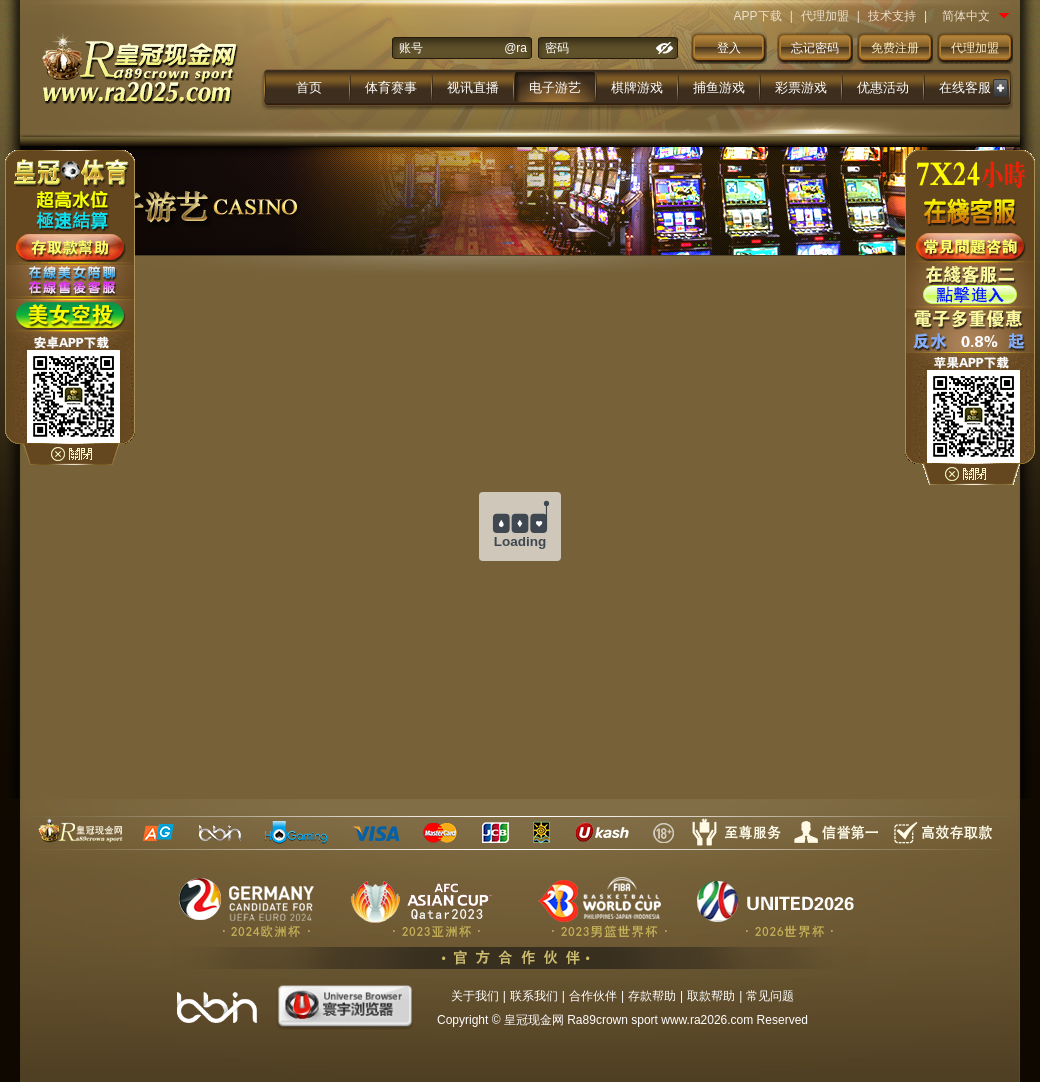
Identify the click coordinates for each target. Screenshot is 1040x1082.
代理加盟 (825, 16)
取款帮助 (711, 996)
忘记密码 (815, 48)
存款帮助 (652, 996)
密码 (557, 48)
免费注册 (895, 48)
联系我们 (534, 996)
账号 (411, 48)
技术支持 (892, 16)
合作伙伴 (593, 996)
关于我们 (475, 996)
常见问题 (770, 996)
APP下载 (758, 16)
